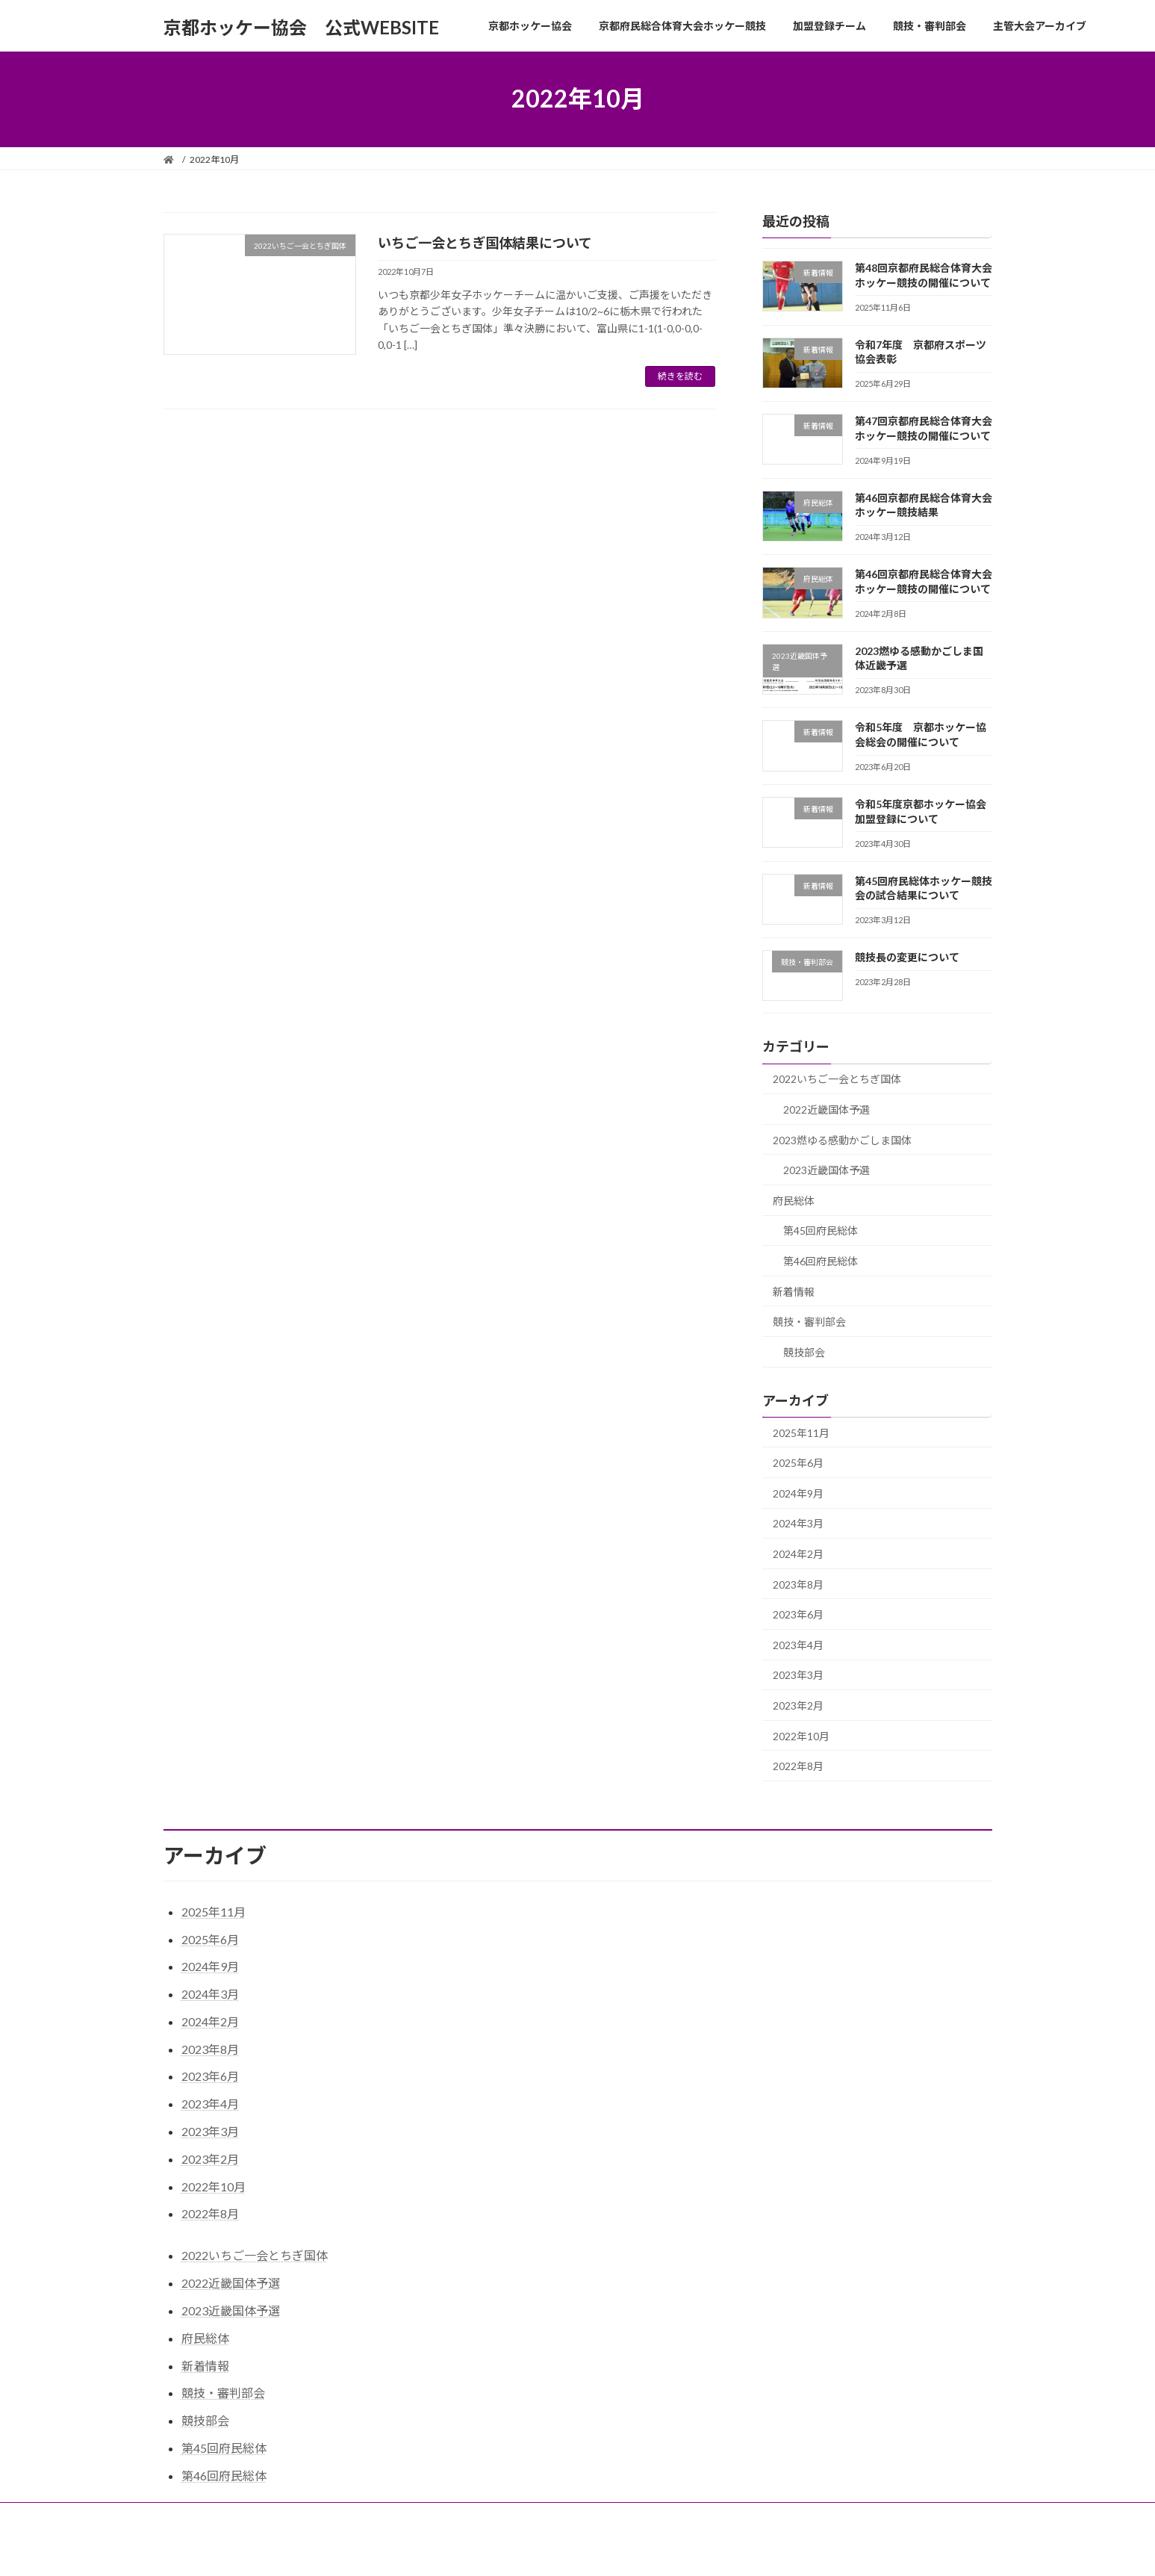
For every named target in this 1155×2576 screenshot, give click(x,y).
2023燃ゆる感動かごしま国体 (842, 1139)
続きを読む (680, 376)
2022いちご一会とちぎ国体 (837, 1079)
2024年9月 (798, 1492)
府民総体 (794, 1200)
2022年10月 (801, 1735)
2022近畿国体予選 (826, 1109)
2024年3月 (798, 1523)
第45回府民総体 (820, 1230)
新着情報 (794, 1291)
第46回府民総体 (820, 1261)
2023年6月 (798, 1614)
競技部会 (804, 1351)
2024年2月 (798, 1554)
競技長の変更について (906, 957)
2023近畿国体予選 (826, 1170)
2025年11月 (801, 1432)
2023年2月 (798, 1705)
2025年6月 (798, 1462)
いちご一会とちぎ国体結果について (485, 243)
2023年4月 (798, 1644)
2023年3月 (798, 1675)
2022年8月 (798, 1766)
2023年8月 (798, 1583)
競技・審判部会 (809, 1321)
